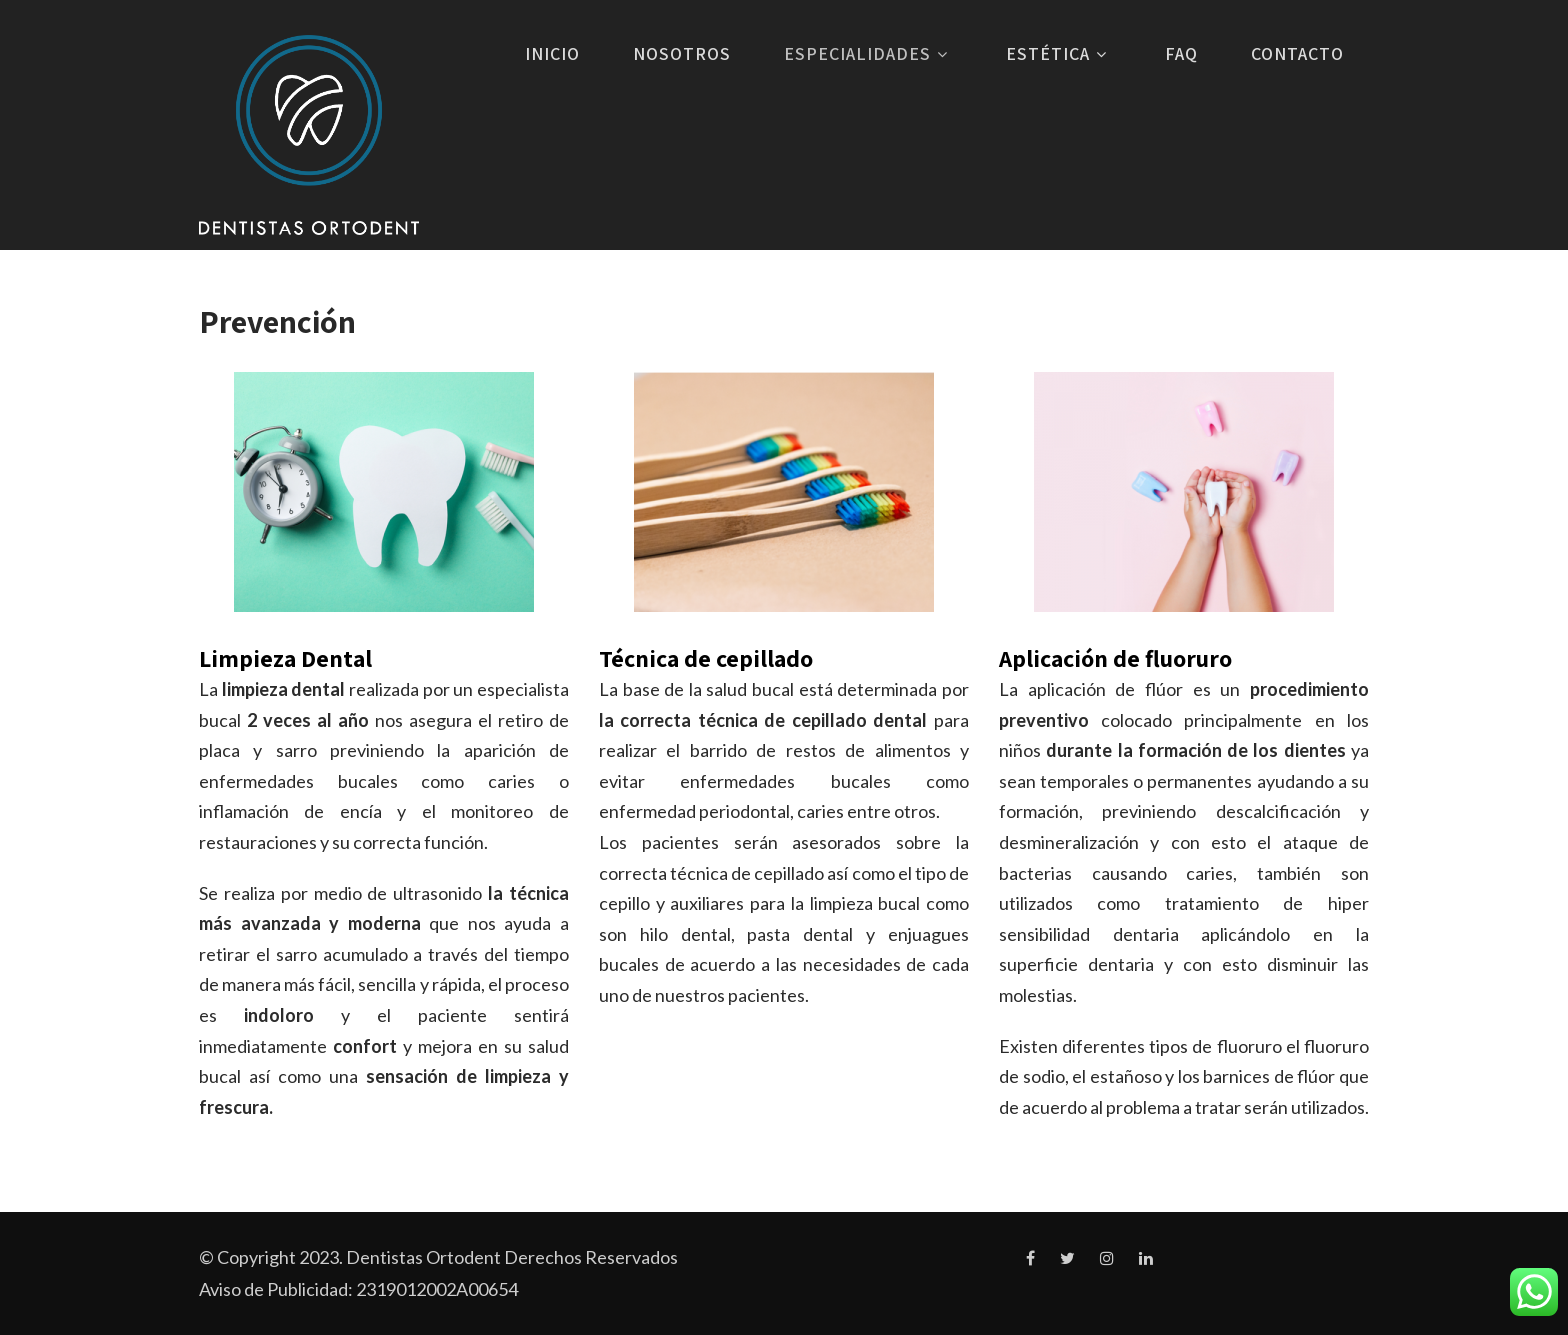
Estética (1059, 53)
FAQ (1181, 53)
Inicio (552, 53)
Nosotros (682, 53)
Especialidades (868, 53)
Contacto (1297, 53)
